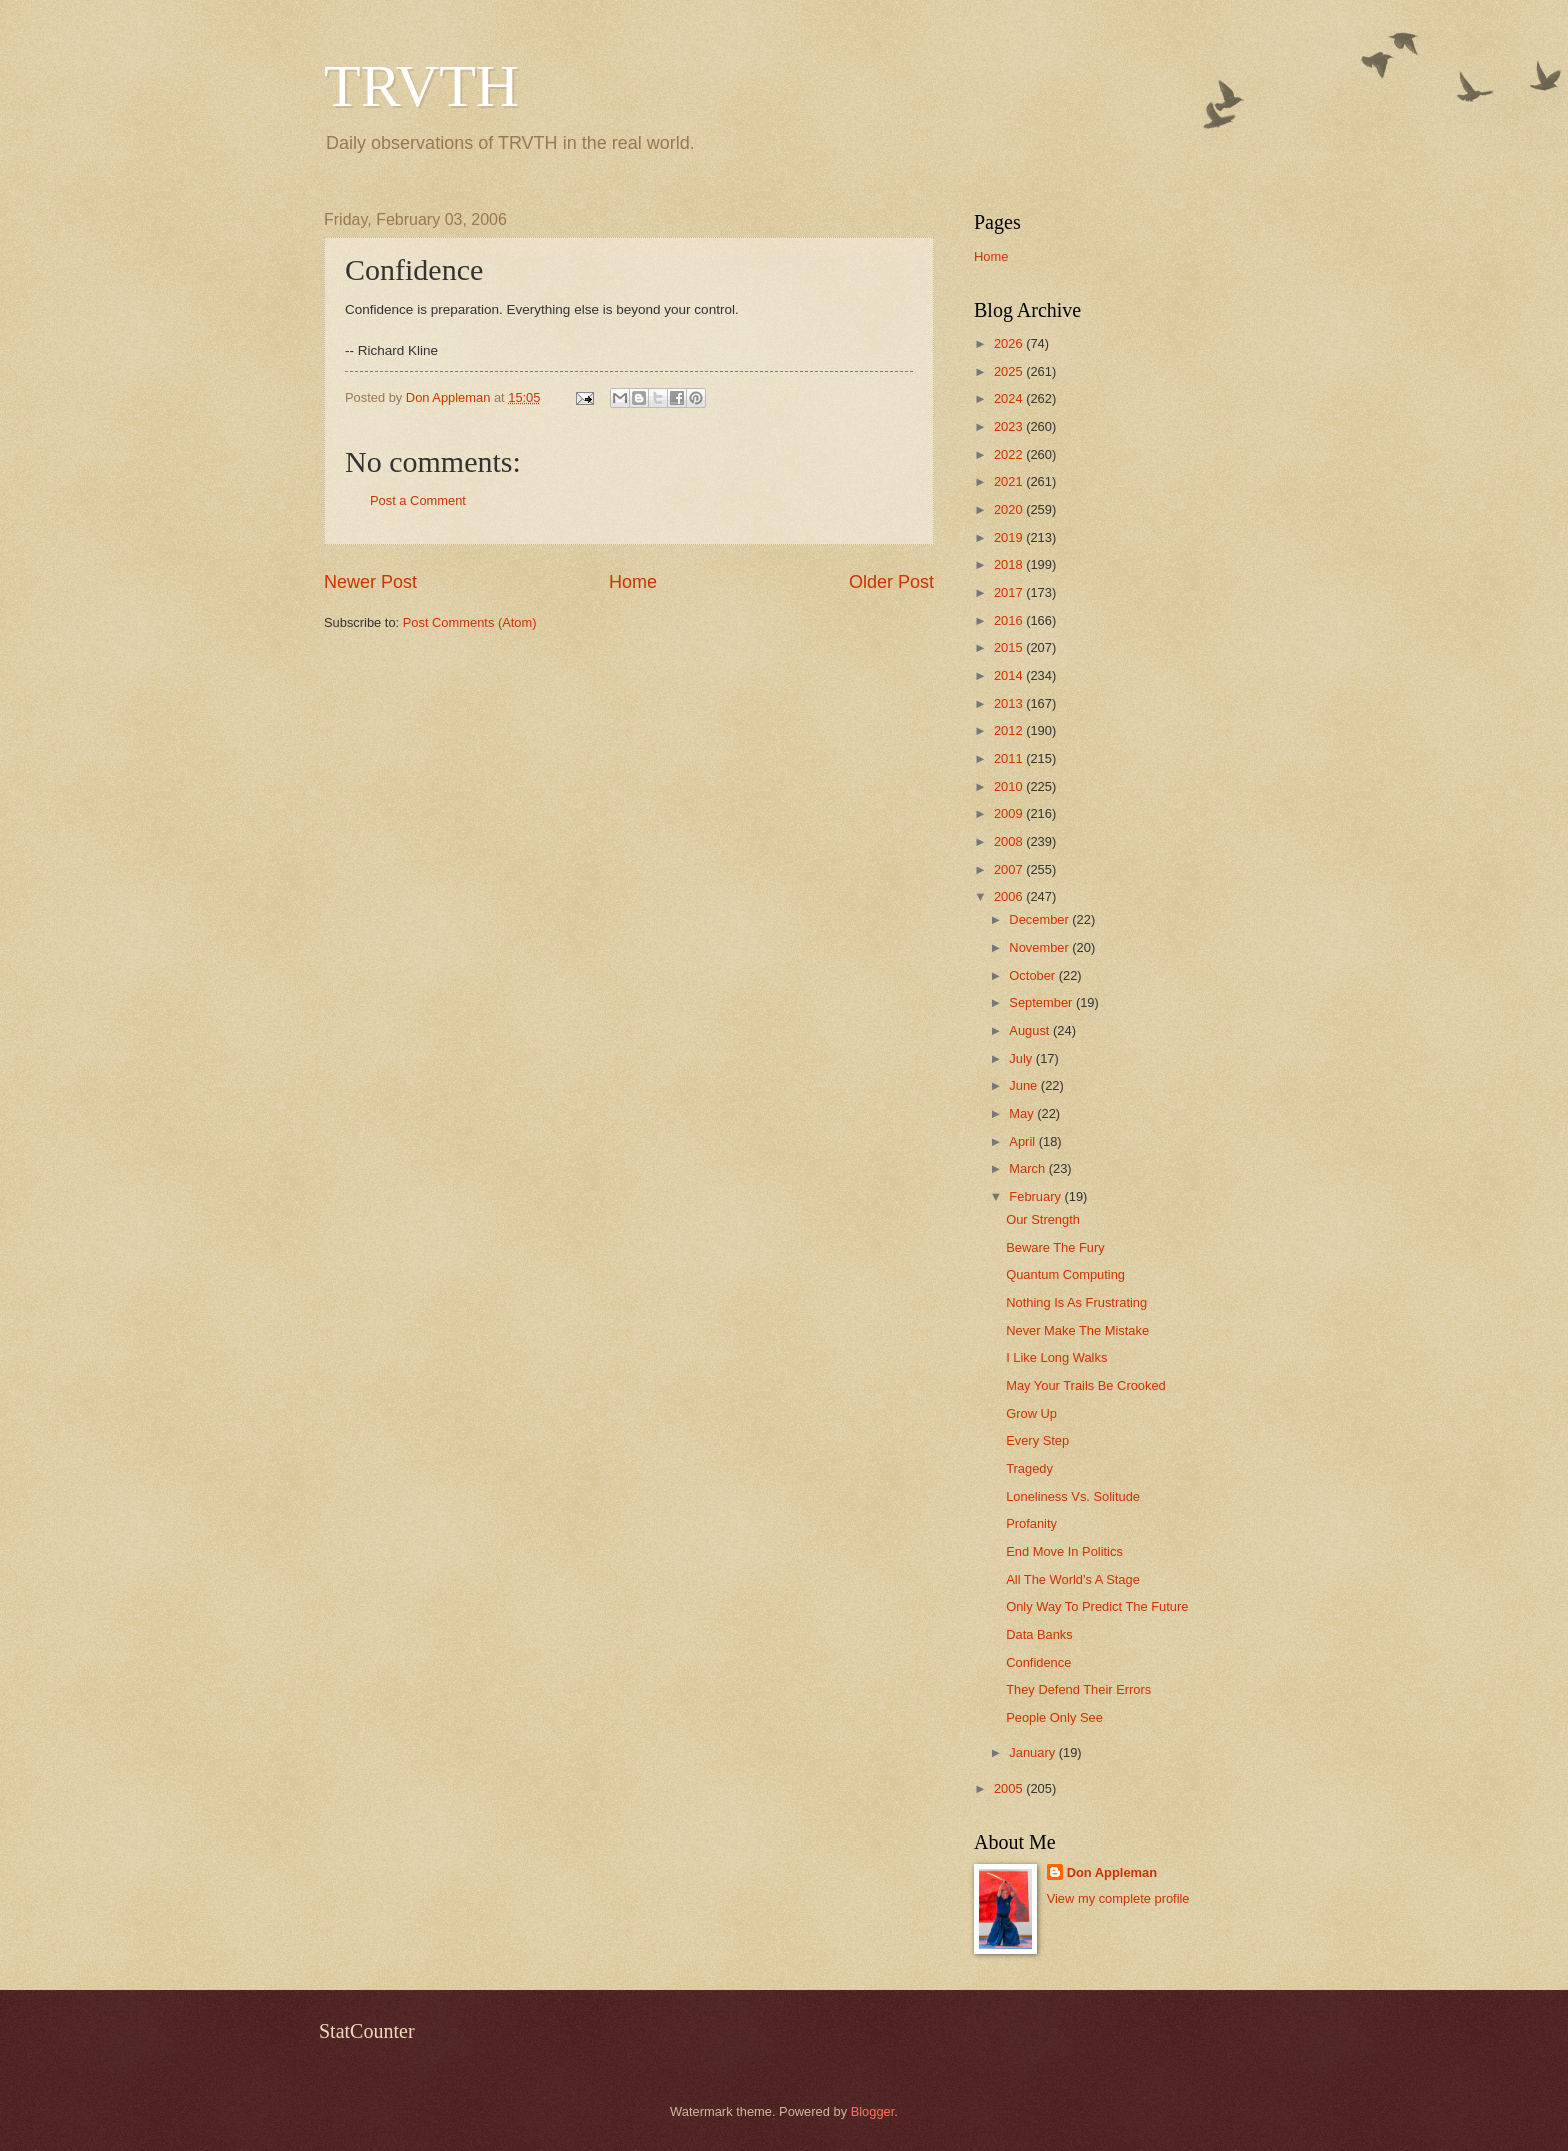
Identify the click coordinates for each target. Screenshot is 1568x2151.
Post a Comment (418, 500)
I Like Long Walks (1056, 1357)
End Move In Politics (1064, 1551)
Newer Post (370, 582)
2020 (1010, 509)
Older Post (891, 582)
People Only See (1054, 1717)
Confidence (1038, 1662)
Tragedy (1029, 1468)
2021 (1010, 481)
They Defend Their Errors (1078, 1689)
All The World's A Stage (1073, 1579)
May (1023, 1113)
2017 (1010, 592)
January (1033, 1752)
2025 (1010, 371)
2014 (1010, 675)
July (1022, 1058)
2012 (1010, 730)
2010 (1010, 786)
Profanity (1031, 1523)
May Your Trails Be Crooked (1086, 1385)
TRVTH (421, 86)
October (1033, 975)
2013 (1010, 703)
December (1040, 919)
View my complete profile (1118, 1898)
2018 (1010, 564)
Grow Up (1031, 1413)
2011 (1010, 758)
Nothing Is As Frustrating (1076, 1302)
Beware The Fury (1055, 1247)
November (1040, 947)
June (1025, 1085)
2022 (1010, 454)
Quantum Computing (1065, 1274)
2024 (1010, 398)
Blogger (873, 2111)
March (1028, 1168)
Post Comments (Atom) (470, 622)
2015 (1010, 647)
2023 (1010, 426)
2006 (1010, 896)
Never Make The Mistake (1077, 1330)
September (1042, 1002)
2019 (1010, 537)
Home (633, 582)
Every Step (1037, 1440)
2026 (1010, 343)
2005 (1010, 1788)
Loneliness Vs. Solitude (1073, 1496)
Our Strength (1043, 1219)
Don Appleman (1112, 1872)
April (1023, 1141)
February (1036, 1196)
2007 (1010, 869)
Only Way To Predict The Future (1097, 1606)
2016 (1010, 620)
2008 (1010, 841)
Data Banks (1039, 1634)
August (1031, 1030)
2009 (1010, 813)
